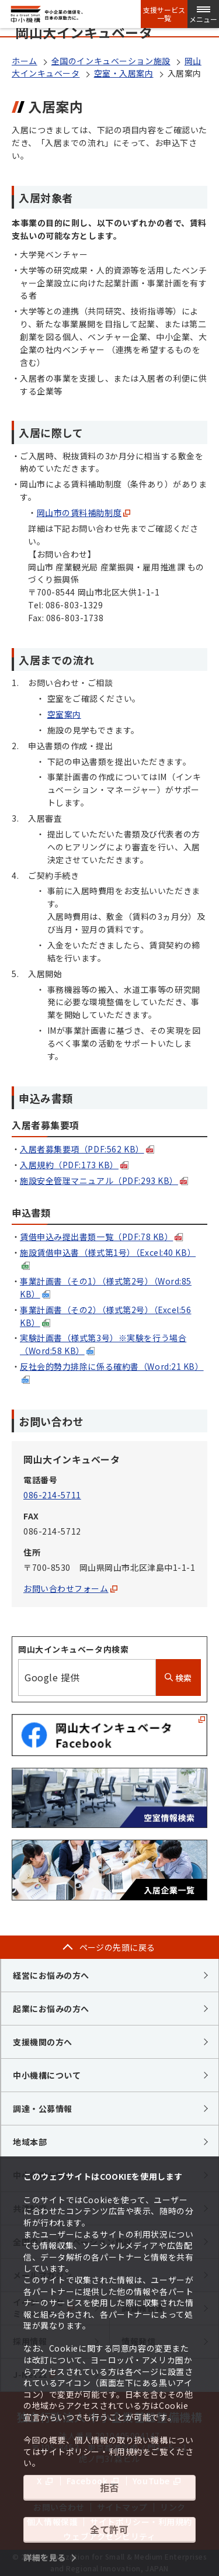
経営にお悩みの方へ (51, 1975)
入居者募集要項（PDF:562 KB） (87, 1149)
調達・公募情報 (42, 2108)
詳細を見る (44, 2557)
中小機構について (47, 2075)
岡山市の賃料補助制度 (84, 512)
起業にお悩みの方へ (51, 2008)
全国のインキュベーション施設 (111, 61)
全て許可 (109, 2529)
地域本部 (30, 2142)
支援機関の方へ (42, 2042)
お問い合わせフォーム (70, 1588)
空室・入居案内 (124, 73)
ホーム (24, 61)
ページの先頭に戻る (117, 1947)
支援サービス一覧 (164, 14)
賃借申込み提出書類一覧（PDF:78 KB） (101, 1236)
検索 (178, 1678)
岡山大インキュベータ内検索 (73, 1649)
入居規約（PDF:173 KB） (74, 1165)
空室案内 (64, 714)
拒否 (109, 2487)
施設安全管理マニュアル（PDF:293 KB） (104, 1180)
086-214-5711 (52, 1495)
